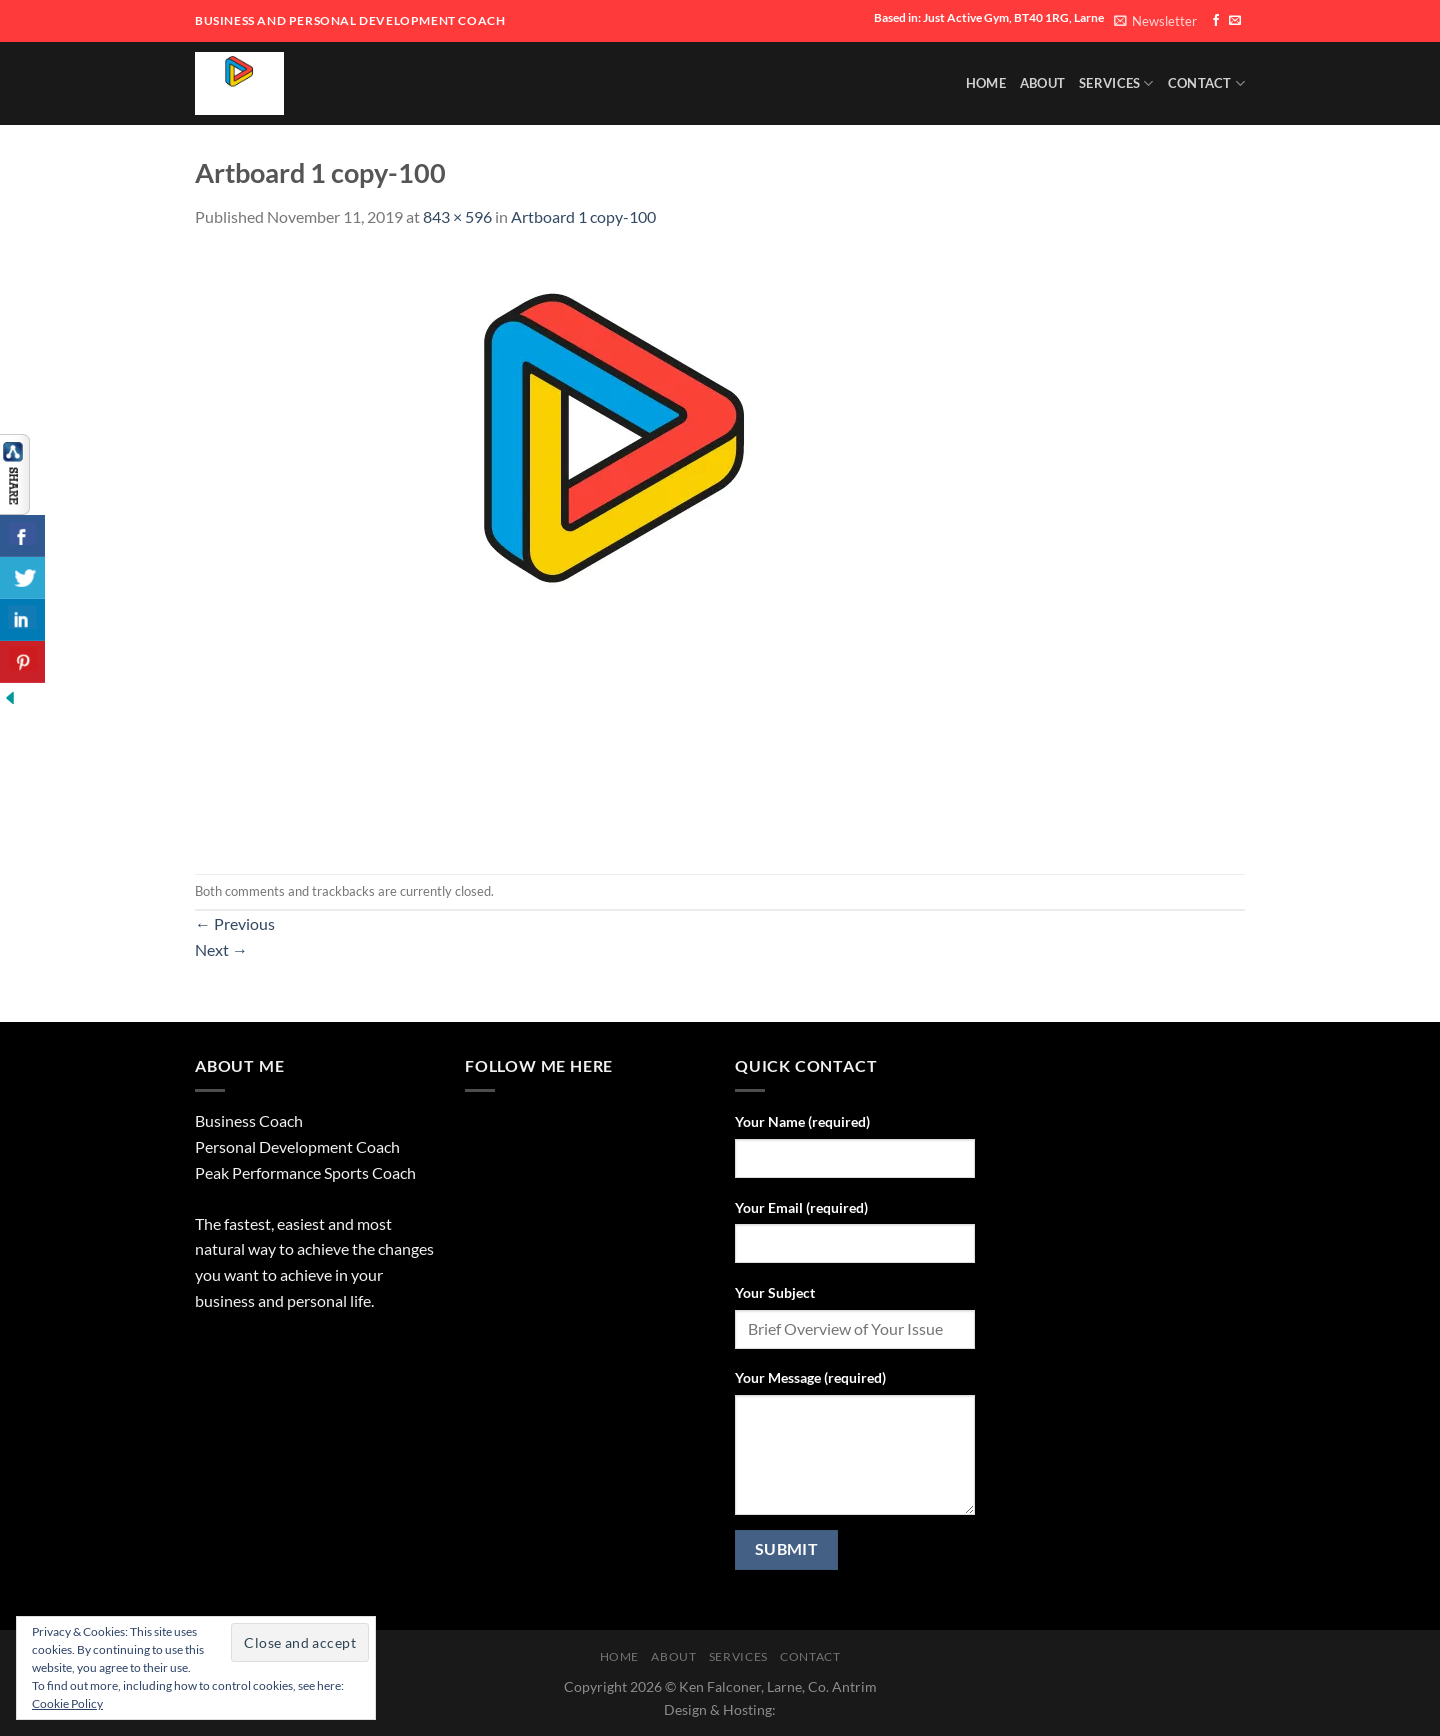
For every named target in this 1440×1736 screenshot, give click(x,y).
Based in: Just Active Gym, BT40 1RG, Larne (989, 17)
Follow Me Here (539, 1065)
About (1042, 83)
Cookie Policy (67, 1703)
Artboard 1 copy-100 (583, 216)
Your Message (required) (810, 1377)
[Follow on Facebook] (1216, 21)
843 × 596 (457, 216)
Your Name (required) (802, 1121)
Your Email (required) (801, 1207)
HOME (986, 83)
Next (221, 949)
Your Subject (775, 1292)
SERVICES (1116, 83)
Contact (1206, 83)
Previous (235, 923)
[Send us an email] (1235, 21)
